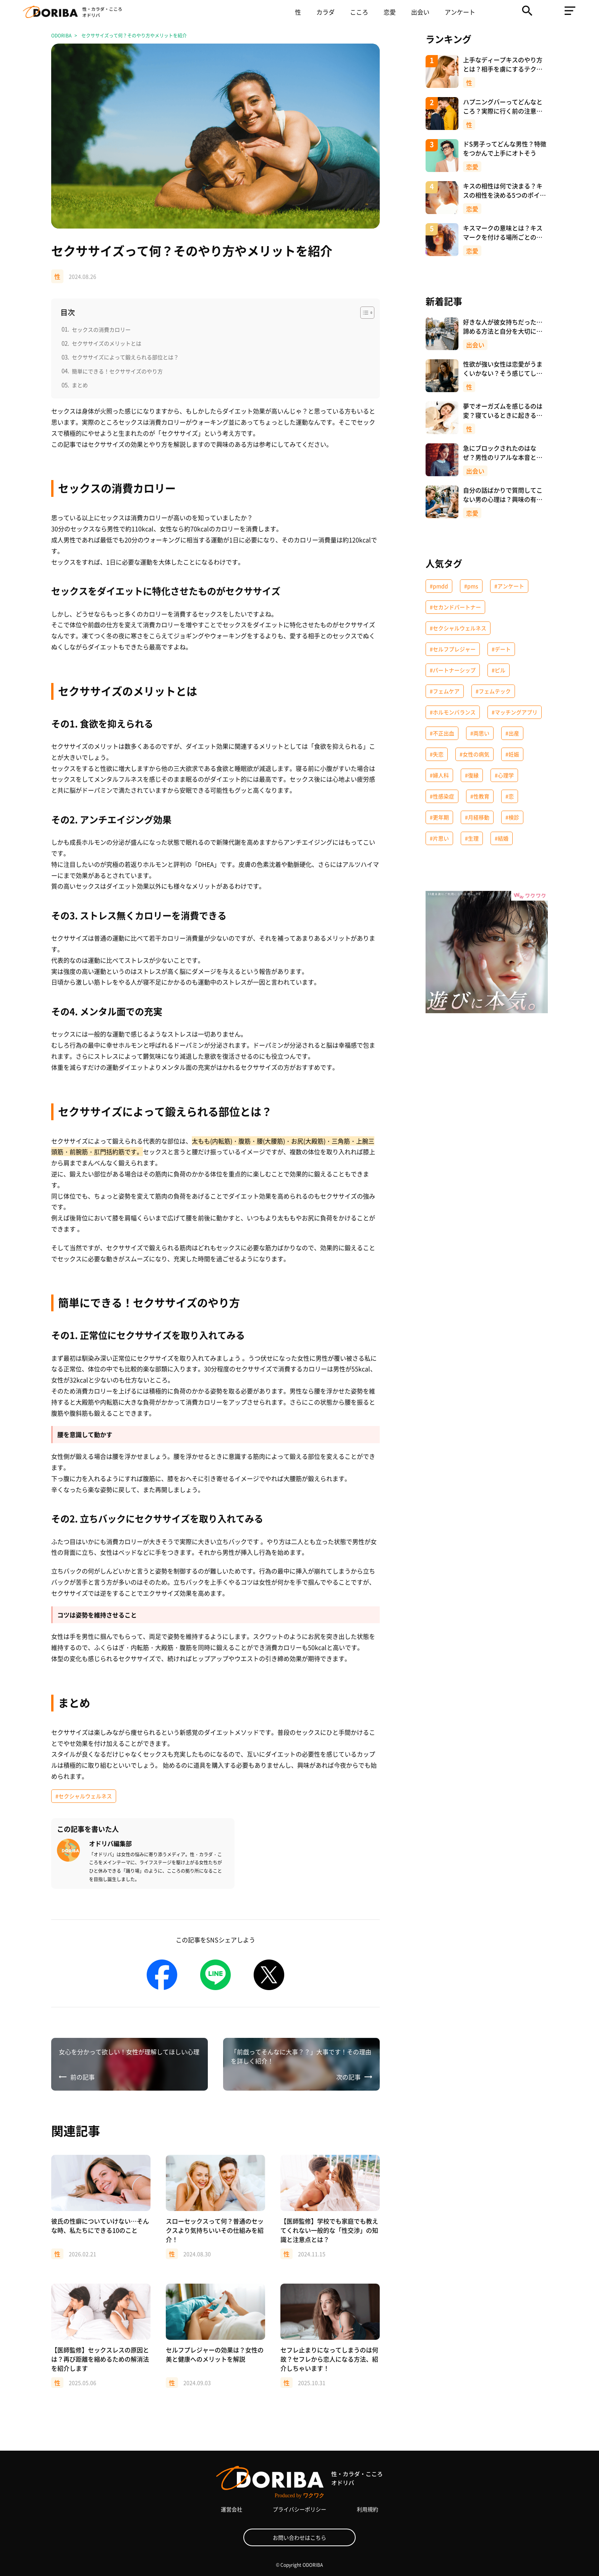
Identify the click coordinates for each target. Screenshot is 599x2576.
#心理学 (504, 775)
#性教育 (479, 796)
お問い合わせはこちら (299, 2537)
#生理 (472, 838)
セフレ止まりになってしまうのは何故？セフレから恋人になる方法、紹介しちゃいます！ (329, 2359)
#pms (471, 586)
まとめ (80, 385)
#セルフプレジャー (453, 649)
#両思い (479, 733)
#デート (501, 649)
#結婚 (501, 838)
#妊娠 (512, 754)
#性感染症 (442, 796)
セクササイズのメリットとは (106, 343)
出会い (420, 11)
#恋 (509, 796)
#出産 (512, 733)
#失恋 (437, 754)
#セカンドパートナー (455, 607)
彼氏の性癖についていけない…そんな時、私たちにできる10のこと (100, 2225)
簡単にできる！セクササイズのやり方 (117, 371)
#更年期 (439, 817)
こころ (359, 11)
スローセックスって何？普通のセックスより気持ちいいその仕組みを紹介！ (215, 2230)
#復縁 (472, 775)
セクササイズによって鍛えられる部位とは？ (125, 357)
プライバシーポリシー (299, 2509)
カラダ (325, 11)
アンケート (460, 11)
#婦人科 (439, 775)
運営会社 (231, 2509)
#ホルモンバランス (453, 712)
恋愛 (390, 11)
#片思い (439, 838)
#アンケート (509, 586)
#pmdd (439, 586)
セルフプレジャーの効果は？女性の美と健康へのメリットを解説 (215, 2354)
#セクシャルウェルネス (83, 1796)
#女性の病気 (474, 754)
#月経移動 (477, 817)
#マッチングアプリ (514, 712)
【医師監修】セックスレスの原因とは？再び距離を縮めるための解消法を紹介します (100, 2359)
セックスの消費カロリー (101, 329)
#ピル (498, 670)
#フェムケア (445, 691)
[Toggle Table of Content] (363, 312)
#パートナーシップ (453, 670)
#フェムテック (493, 691)
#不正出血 (442, 733)
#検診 (512, 817)
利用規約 (367, 2509)
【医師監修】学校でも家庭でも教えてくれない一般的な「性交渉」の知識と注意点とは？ (329, 2230)
